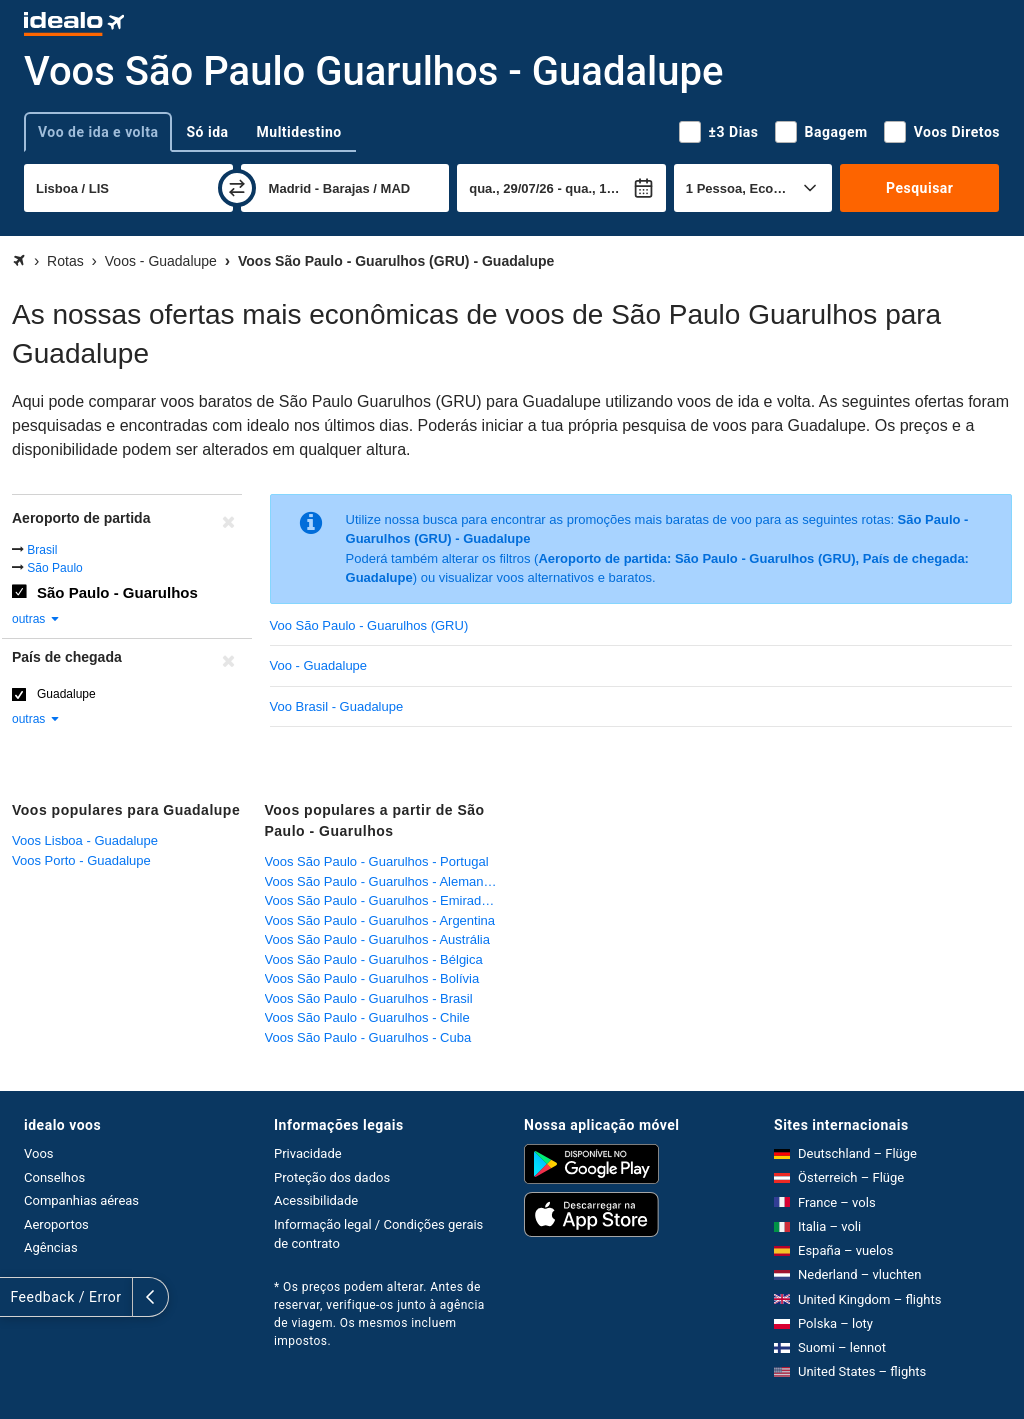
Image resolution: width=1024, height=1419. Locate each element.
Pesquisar (919, 188)
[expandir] (18, 1297)
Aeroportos (56, 1224)
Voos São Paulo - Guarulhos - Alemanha (381, 881)
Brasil (42, 550)
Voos (39, 1153)
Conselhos (54, 1177)
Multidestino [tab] (299, 132)
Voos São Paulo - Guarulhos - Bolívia (372, 978)
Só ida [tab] (207, 132)
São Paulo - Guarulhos (117, 592)
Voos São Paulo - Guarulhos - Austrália (377, 939)
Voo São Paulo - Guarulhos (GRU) (369, 625)
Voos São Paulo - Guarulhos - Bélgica (374, 959)
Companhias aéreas (81, 1200)
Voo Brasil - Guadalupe (337, 706)
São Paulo (54, 568)
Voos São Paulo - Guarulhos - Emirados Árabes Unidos (386, 900)
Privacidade (308, 1153)
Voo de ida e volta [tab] (98, 132)
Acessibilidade (316, 1200)
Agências (51, 1247)
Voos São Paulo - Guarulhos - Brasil (369, 998)
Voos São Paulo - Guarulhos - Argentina (380, 920)
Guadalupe (66, 694)
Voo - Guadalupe (319, 665)
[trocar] (237, 188)
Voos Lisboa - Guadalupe (85, 840)
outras (36, 619)
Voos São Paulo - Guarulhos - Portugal (377, 861)
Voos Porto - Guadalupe (81, 860)
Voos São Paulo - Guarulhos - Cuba (368, 1037)
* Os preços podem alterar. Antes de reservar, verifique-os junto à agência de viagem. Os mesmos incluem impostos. (379, 1314)
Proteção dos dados (332, 1177)
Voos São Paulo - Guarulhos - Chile (367, 1017)
